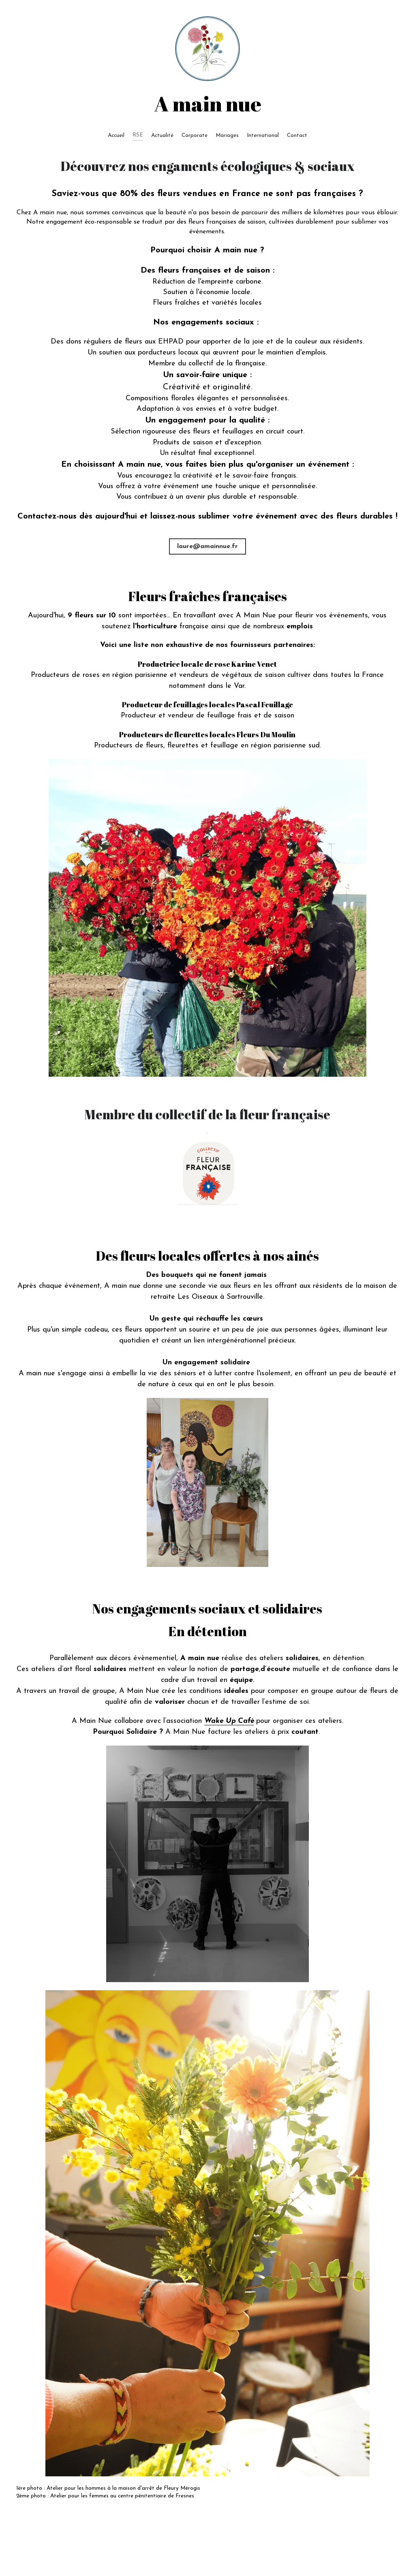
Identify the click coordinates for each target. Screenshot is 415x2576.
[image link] (207, 1173)
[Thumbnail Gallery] (207, 918)
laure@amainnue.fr (207, 546)
